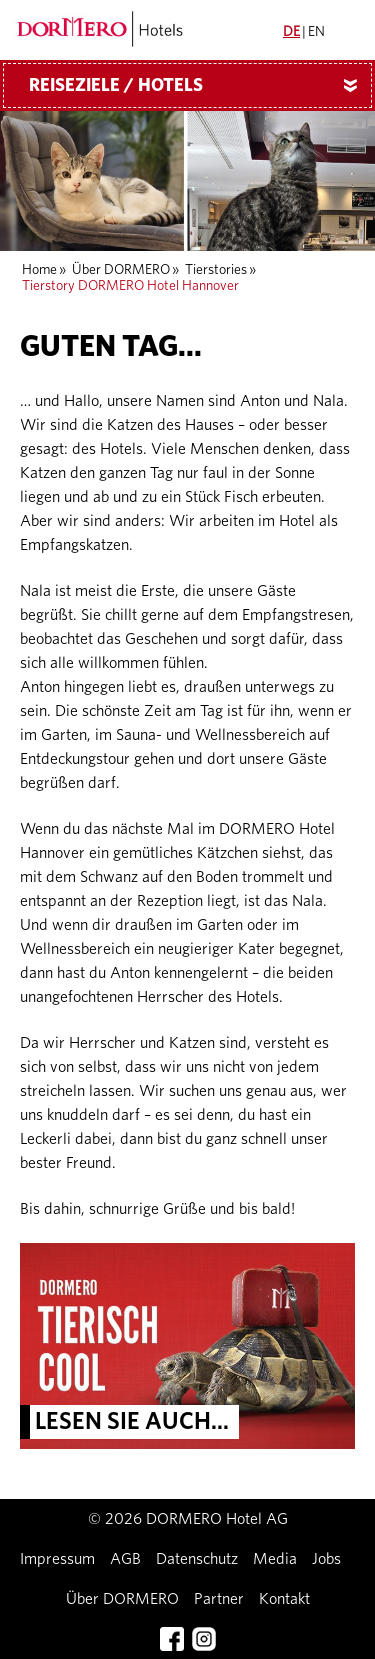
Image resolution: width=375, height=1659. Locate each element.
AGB (125, 1559)
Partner (219, 1599)
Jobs (326, 1559)
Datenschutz (197, 1559)
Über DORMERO (121, 270)
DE (291, 32)
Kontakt (284, 1599)
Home (39, 270)
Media (275, 1559)
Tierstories (216, 270)
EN (316, 32)
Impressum (57, 1559)
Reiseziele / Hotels (200, 86)
